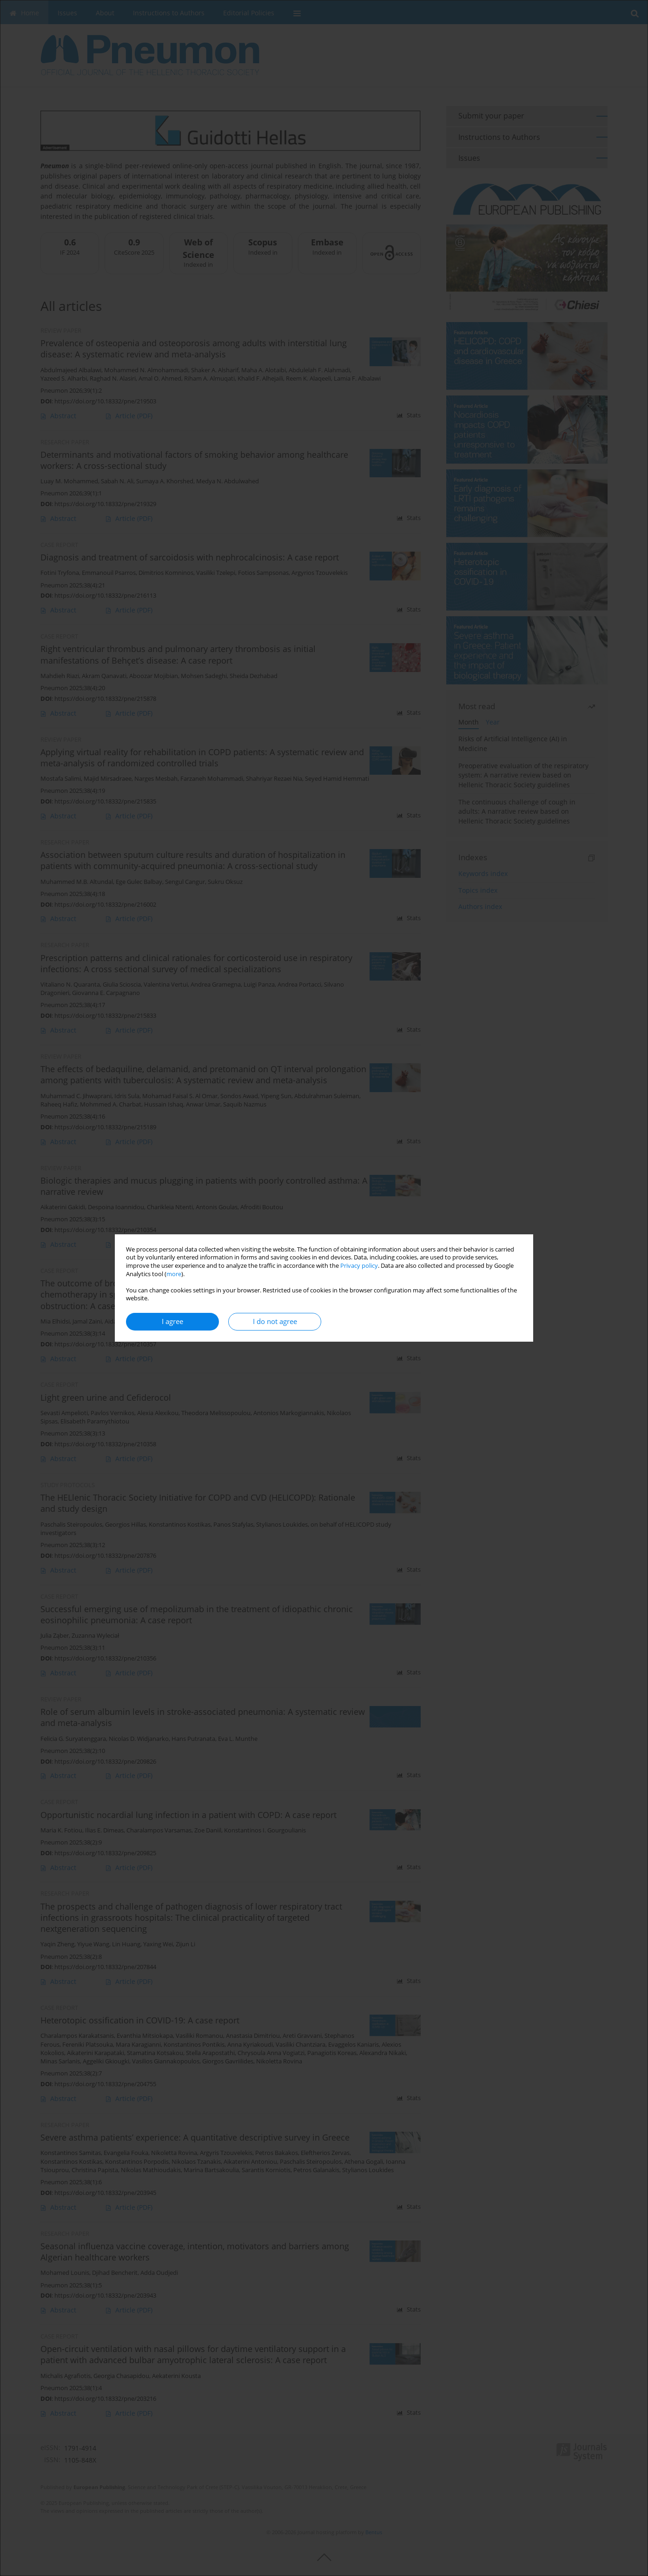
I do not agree (275, 1321)
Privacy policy (359, 1266)
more (173, 1274)
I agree (172, 1321)
